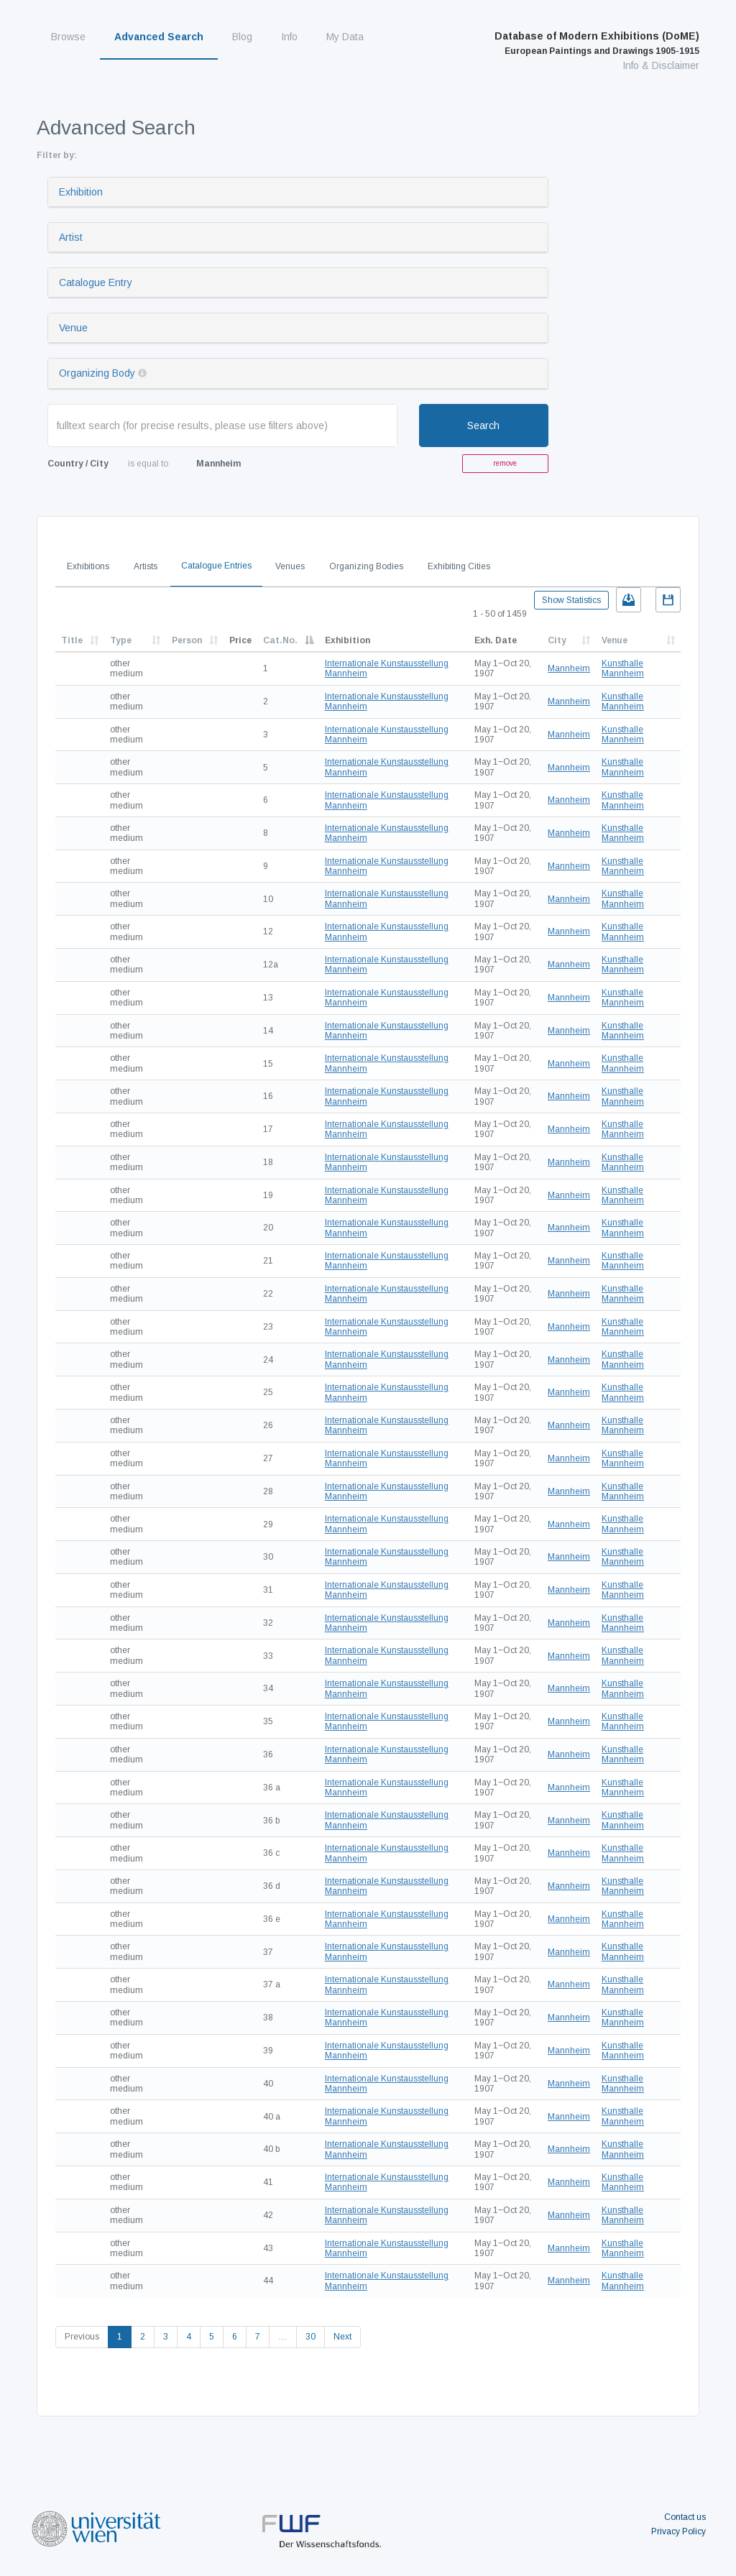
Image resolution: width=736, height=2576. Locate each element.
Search (483, 425)
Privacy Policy (678, 2531)
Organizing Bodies (366, 566)
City (557, 640)
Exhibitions (88, 566)
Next (342, 2337)
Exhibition (81, 192)
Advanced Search (158, 36)
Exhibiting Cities (459, 566)
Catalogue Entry (95, 282)
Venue (73, 328)
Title (72, 640)
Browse (68, 36)
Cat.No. (280, 640)
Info (289, 36)
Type (121, 640)
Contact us (685, 2517)
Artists (145, 566)
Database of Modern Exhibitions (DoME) (596, 43)
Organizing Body (97, 373)
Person (187, 640)
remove (505, 463)
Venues (290, 566)
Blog (242, 36)
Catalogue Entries (216, 566)
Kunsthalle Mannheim (623, 668)
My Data (345, 36)
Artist (71, 237)
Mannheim (569, 668)
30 (310, 2337)
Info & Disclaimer (660, 65)
